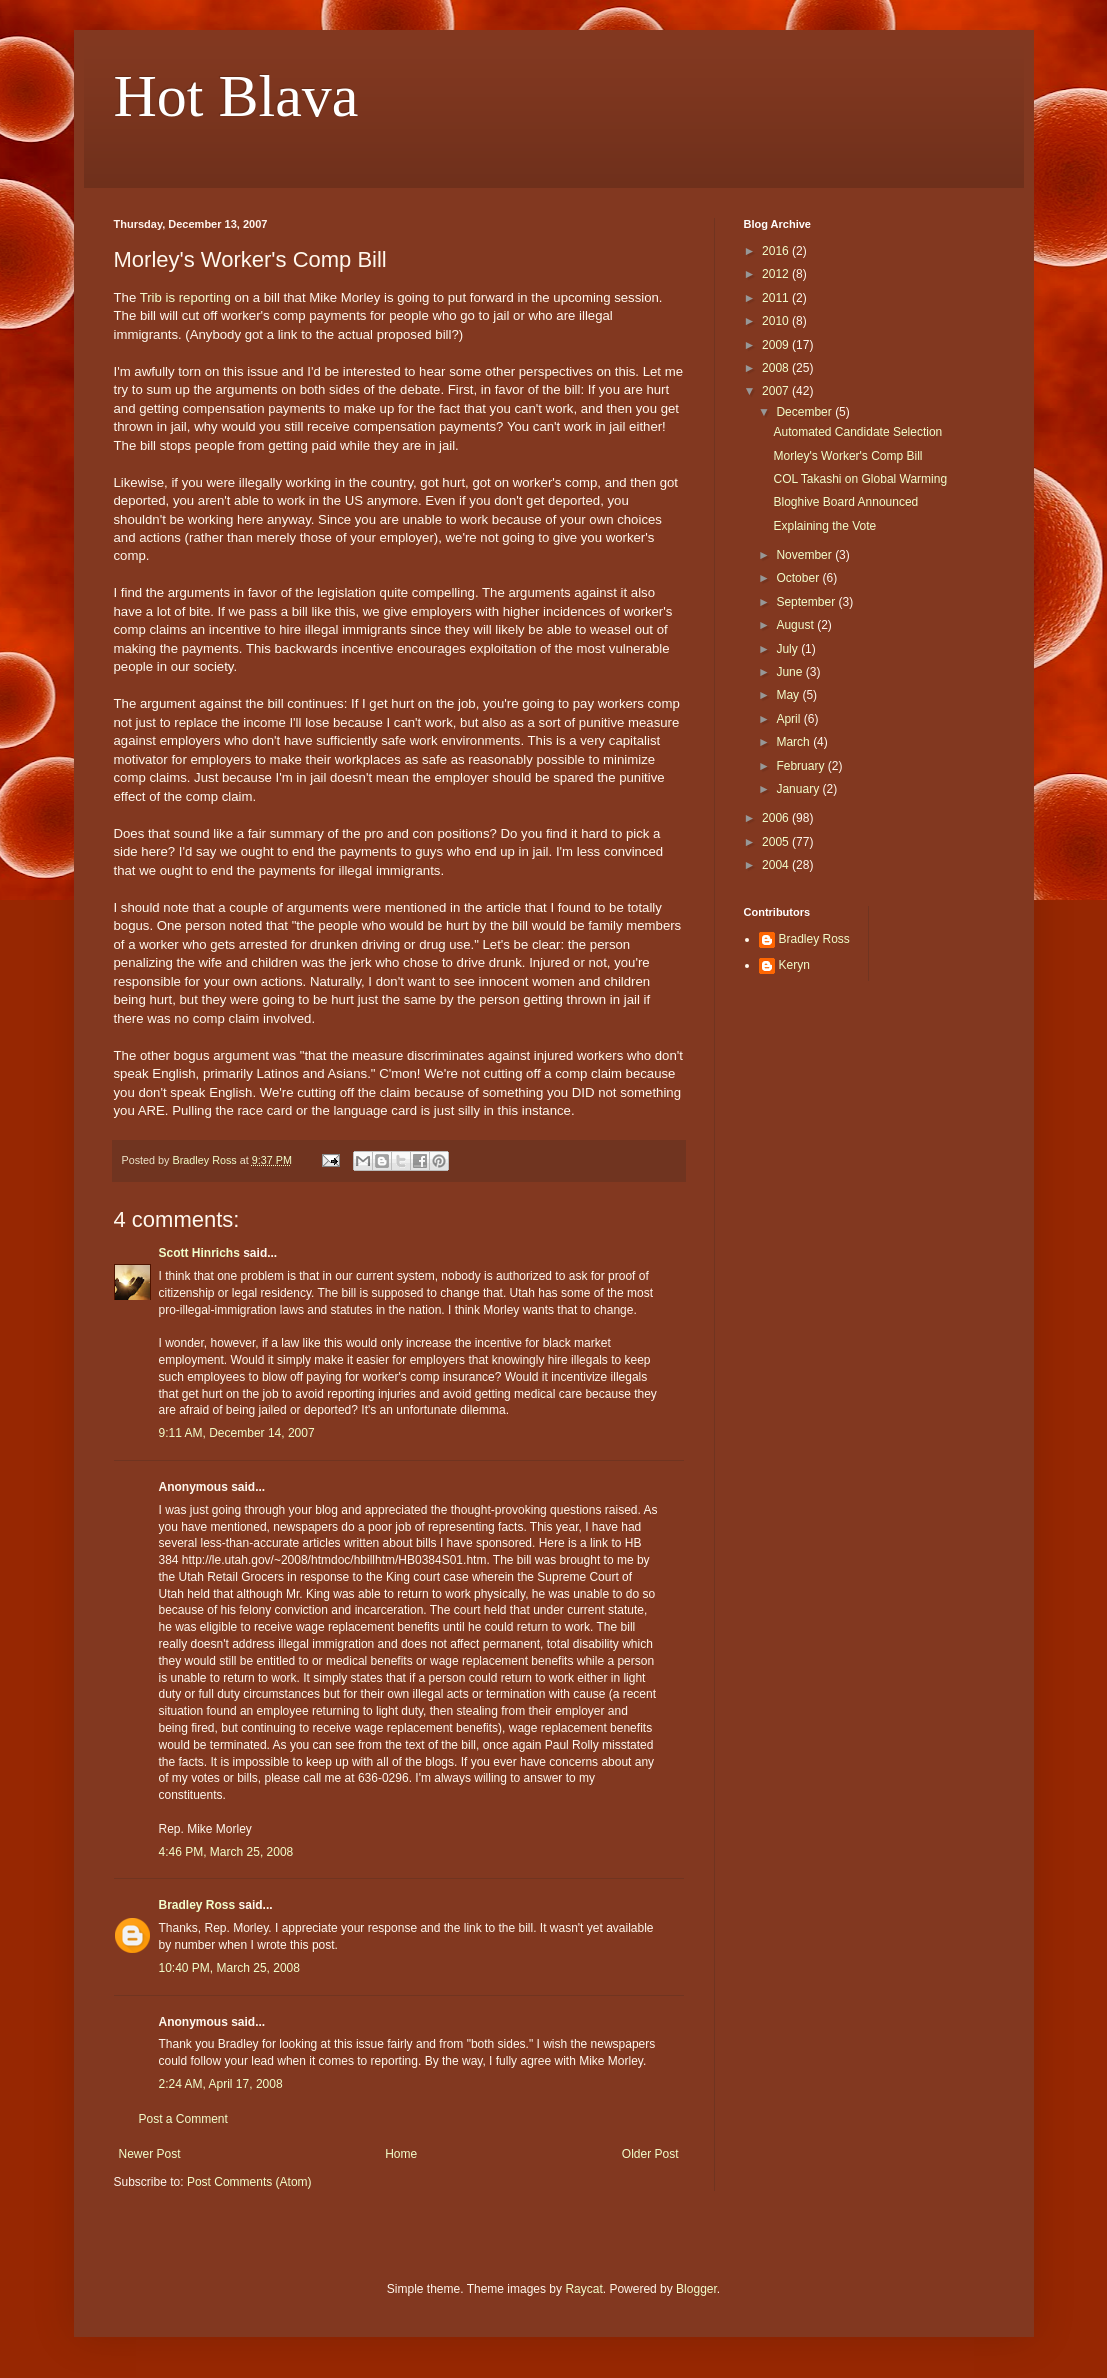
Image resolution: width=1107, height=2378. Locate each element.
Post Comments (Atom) (249, 2182)
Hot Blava (236, 96)
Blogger (696, 2289)
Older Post (650, 2154)
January (799, 789)
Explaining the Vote (824, 526)
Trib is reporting (185, 297)
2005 (777, 842)
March (794, 742)
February (801, 766)
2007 (777, 391)
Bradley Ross (197, 1905)
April (789, 719)
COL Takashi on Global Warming (860, 479)
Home (401, 2154)
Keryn (794, 965)
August (796, 625)
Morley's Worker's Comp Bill (847, 456)
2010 (777, 321)
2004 (777, 865)
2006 (777, 818)
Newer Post (150, 2154)
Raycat (583, 2289)
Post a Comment (183, 2119)
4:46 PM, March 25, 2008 (226, 1852)
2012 (777, 274)
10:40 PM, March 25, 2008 (229, 1968)
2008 (777, 368)
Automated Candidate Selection (857, 432)
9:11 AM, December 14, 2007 (237, 1433)
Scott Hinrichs (199, 1253)
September (807, 602)
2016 (777, 251)
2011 (777, 298)
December (805, 412)
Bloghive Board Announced (845, 502)
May (789, 695)
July (788, 649)
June (790, 672)
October (799, 578)
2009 (777, 345)
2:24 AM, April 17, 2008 (221, 2084)
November (805, 555)
